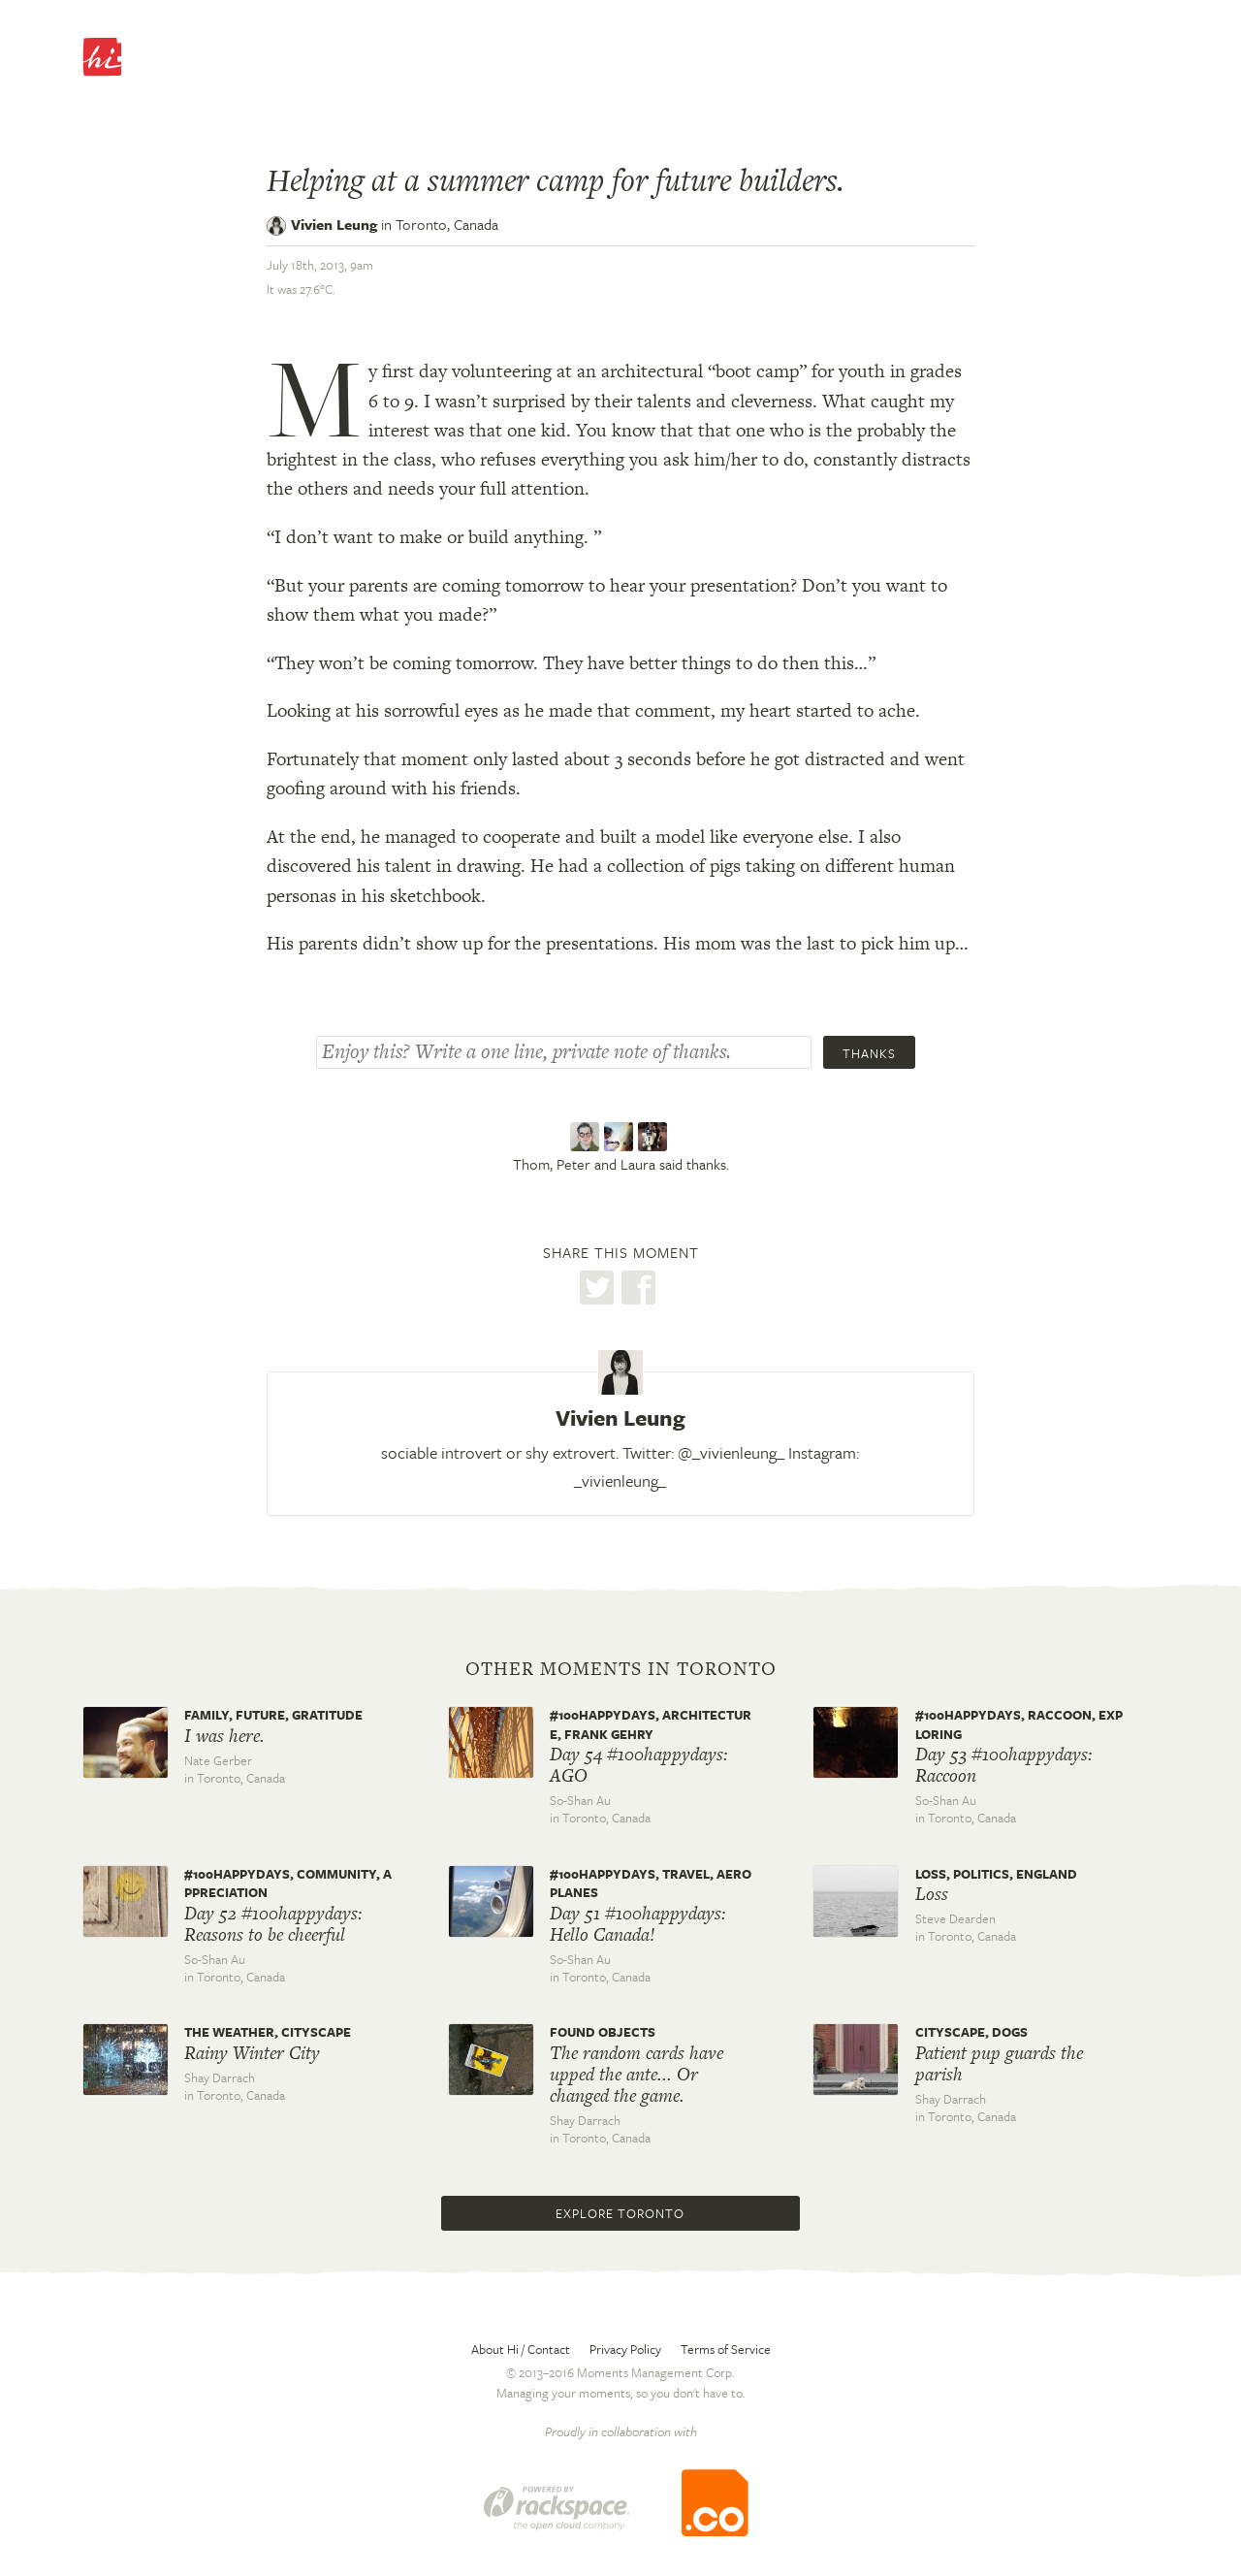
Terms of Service (726, 2349)
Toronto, (447, 224)
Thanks (869, 1053)
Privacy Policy (625, 2349)
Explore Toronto (620, 2213)
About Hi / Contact (520, 2349)
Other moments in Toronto (621, 1669)
